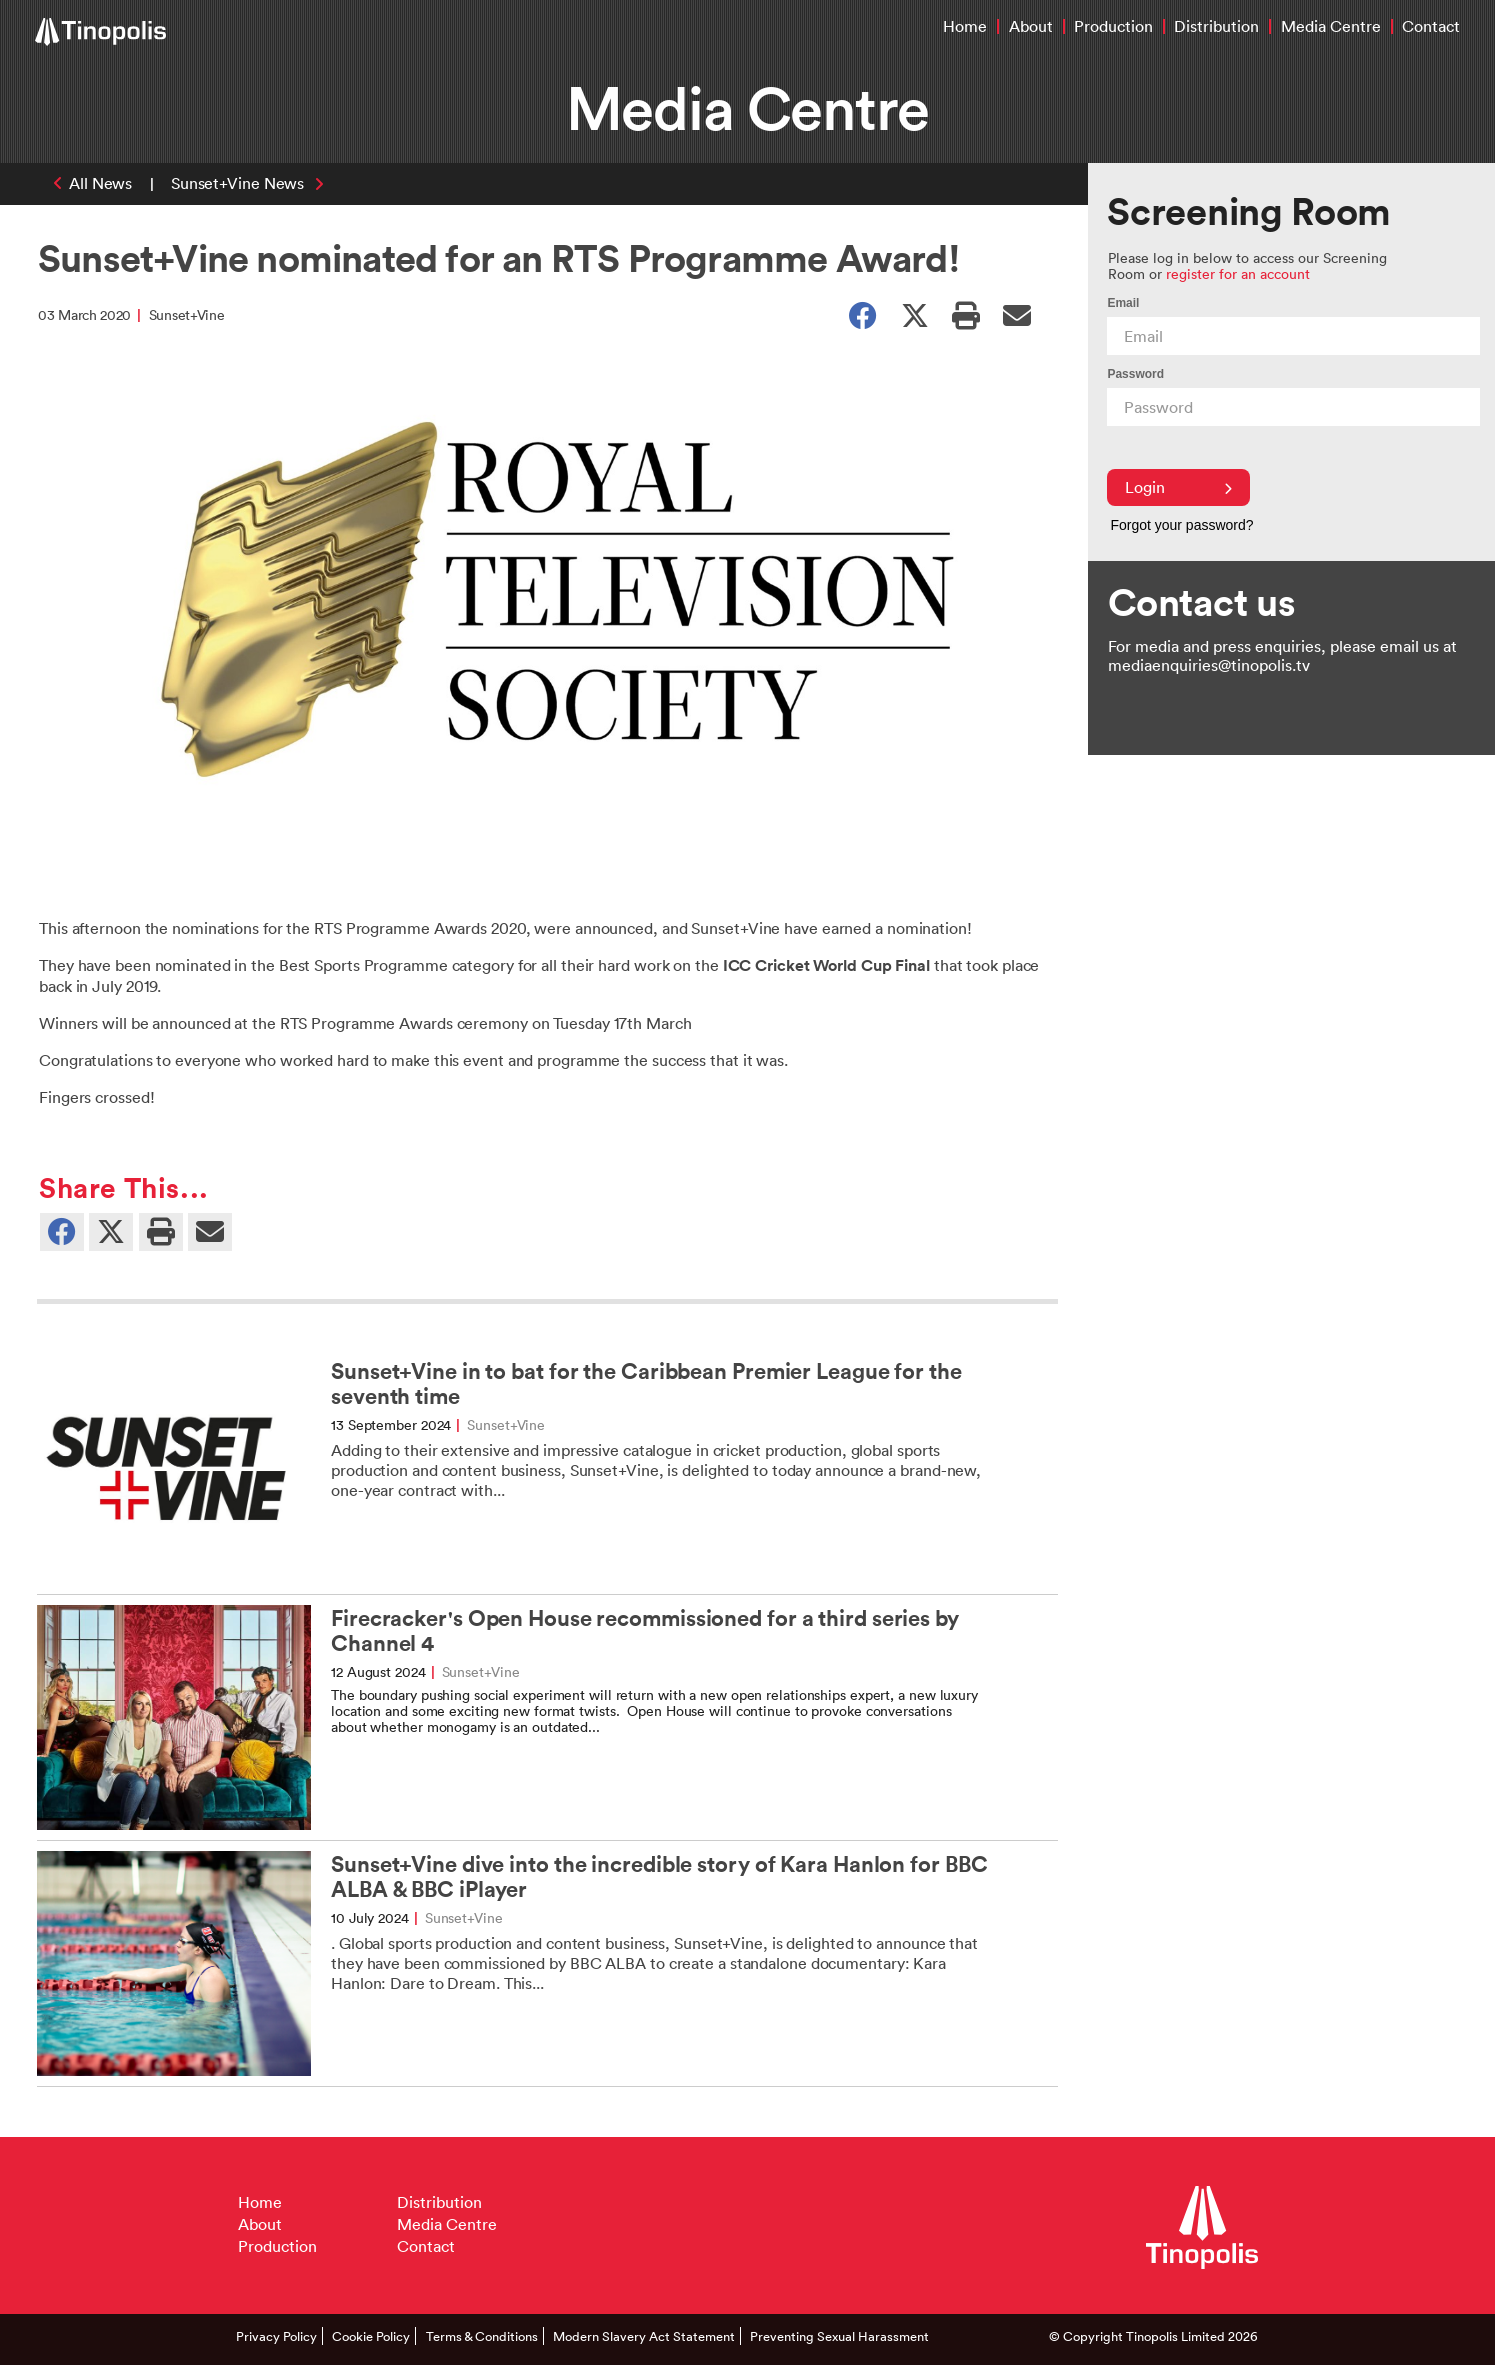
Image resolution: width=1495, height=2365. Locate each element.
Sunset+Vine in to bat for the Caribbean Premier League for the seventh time (646, 1384)
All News (100, 183)
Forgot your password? (1181, 525)
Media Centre (1331, 26)
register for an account (1238, 273)
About (1031, 26)
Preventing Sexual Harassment (839, 2336)
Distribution (1216, 26)
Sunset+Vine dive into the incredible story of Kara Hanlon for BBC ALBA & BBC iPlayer (659, 1877)
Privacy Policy (276, 2336)
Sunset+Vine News (237, 183)
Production (1113, 26)
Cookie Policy (371, 2336)
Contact (1431, 26)
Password (1135, 374)
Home (965, 26)
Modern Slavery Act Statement (644, 2336)
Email (1123, 303)
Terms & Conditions (482, 2336)
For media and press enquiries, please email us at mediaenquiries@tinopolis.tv (1282, 655)
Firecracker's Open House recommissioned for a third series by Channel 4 (645, 1631)
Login (1178, 487)
